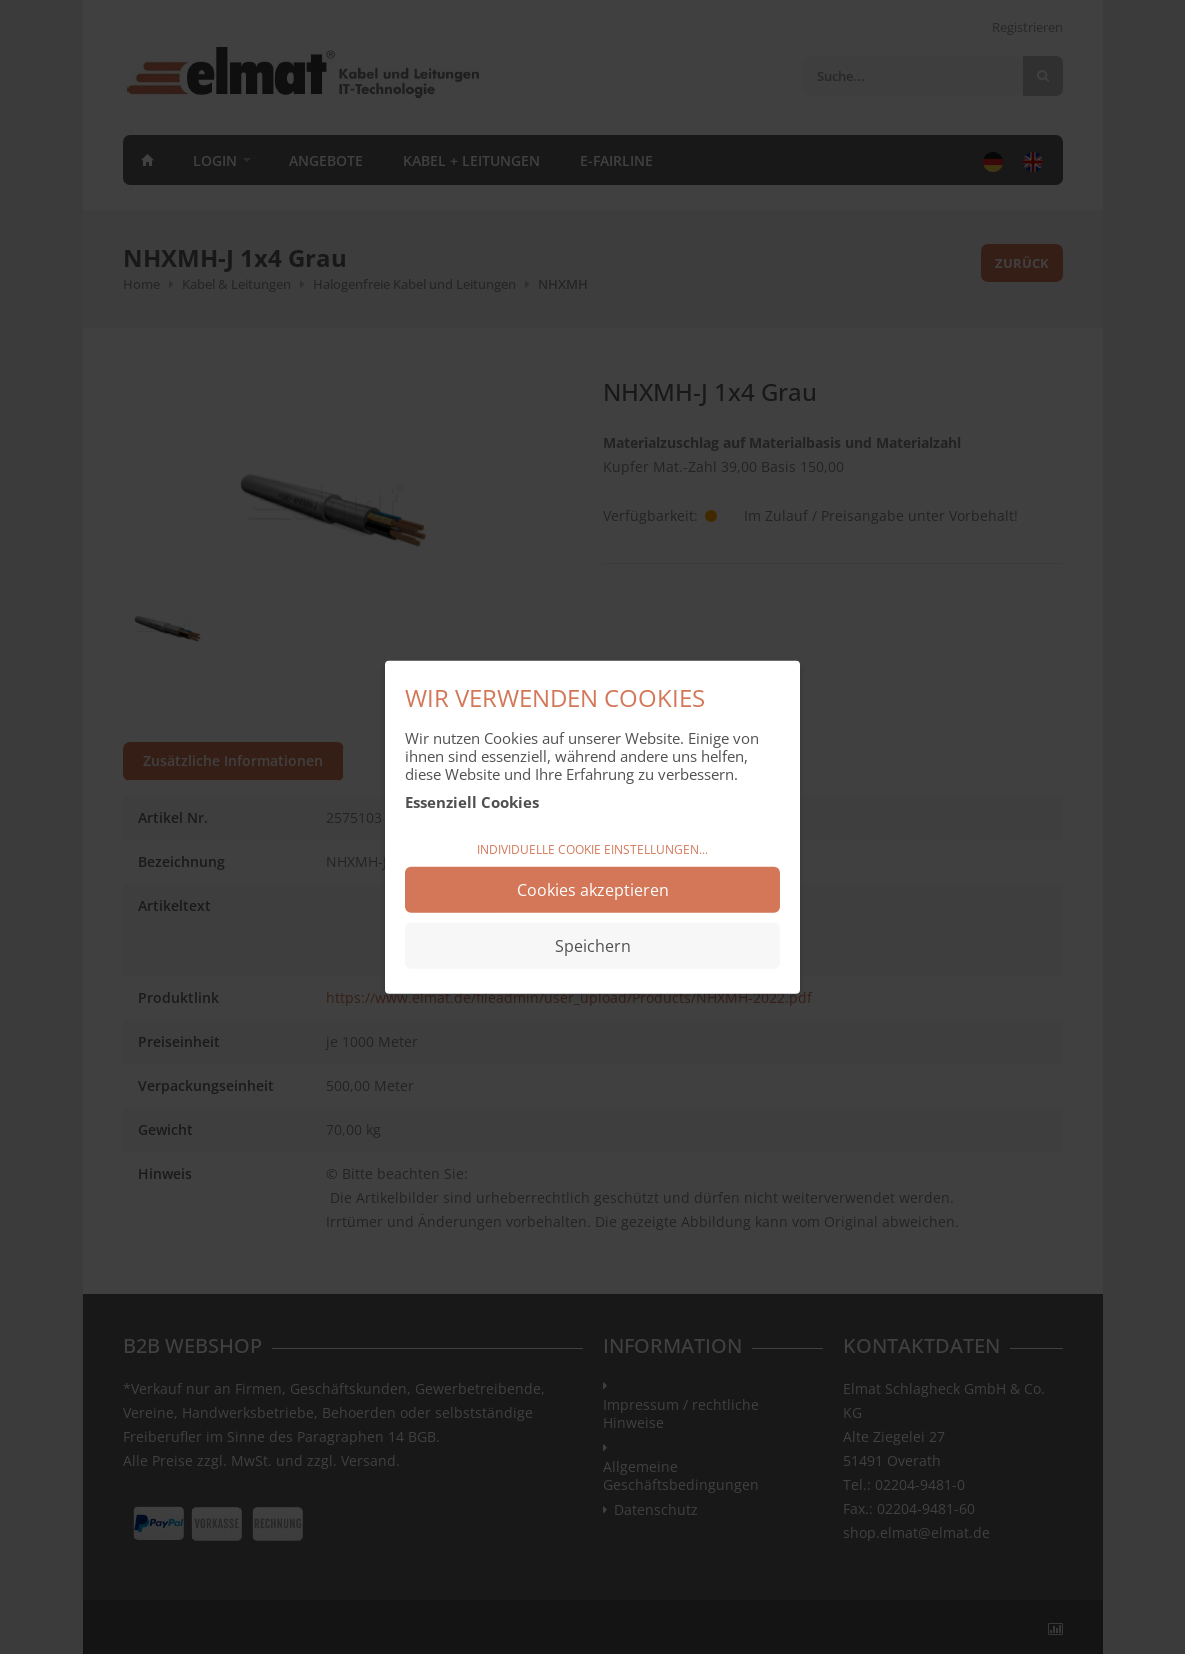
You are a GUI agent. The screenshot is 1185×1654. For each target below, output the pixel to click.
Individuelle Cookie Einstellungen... (592, 849)
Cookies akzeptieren (593, 889)
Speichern (593, 945)
